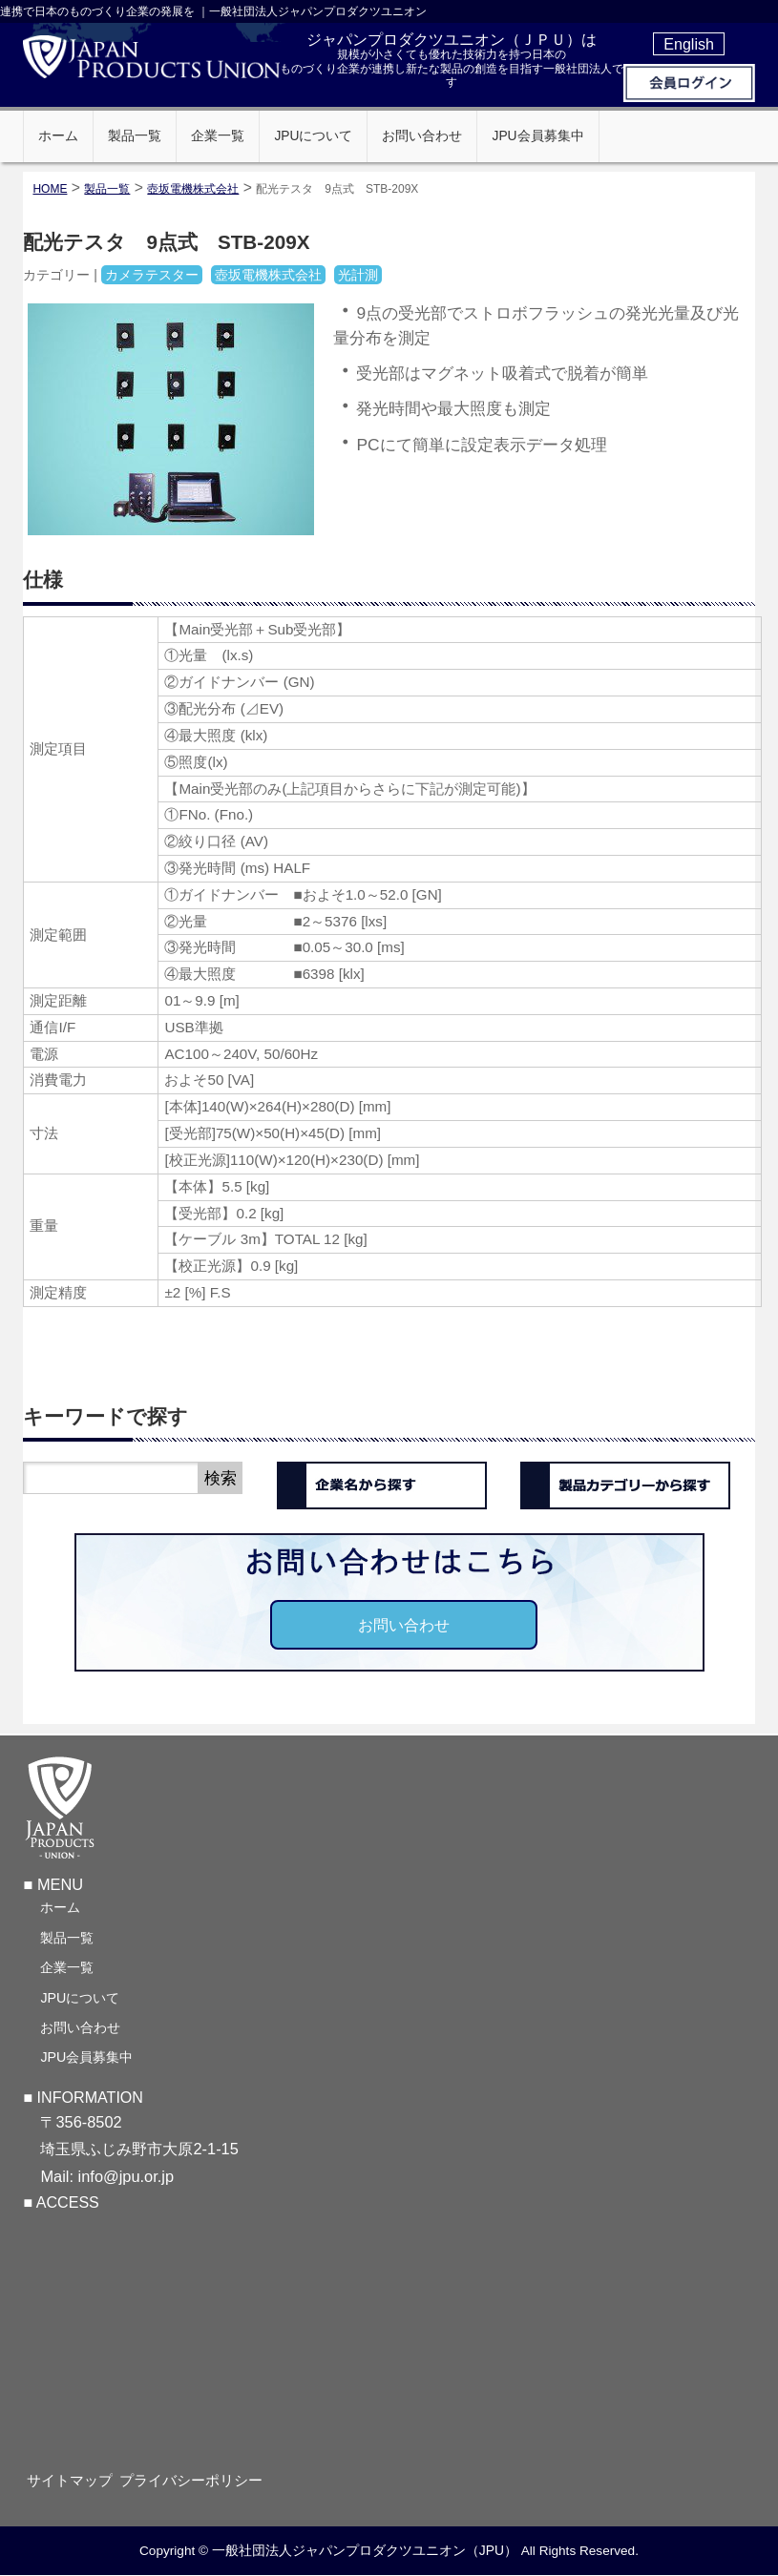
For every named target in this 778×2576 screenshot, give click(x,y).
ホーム (60, 1905)
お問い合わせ (404, 1624)
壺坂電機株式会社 (193, 189)
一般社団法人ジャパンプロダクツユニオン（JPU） (364, 2550)
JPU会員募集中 (86, 2055)
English (688, 43)
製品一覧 (67, 1935)
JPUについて (79, 1996)
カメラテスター (152, 274)
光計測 (358, 274)
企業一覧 (67, 1965)
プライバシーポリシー (208, 2479)
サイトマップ (80, 2479)
